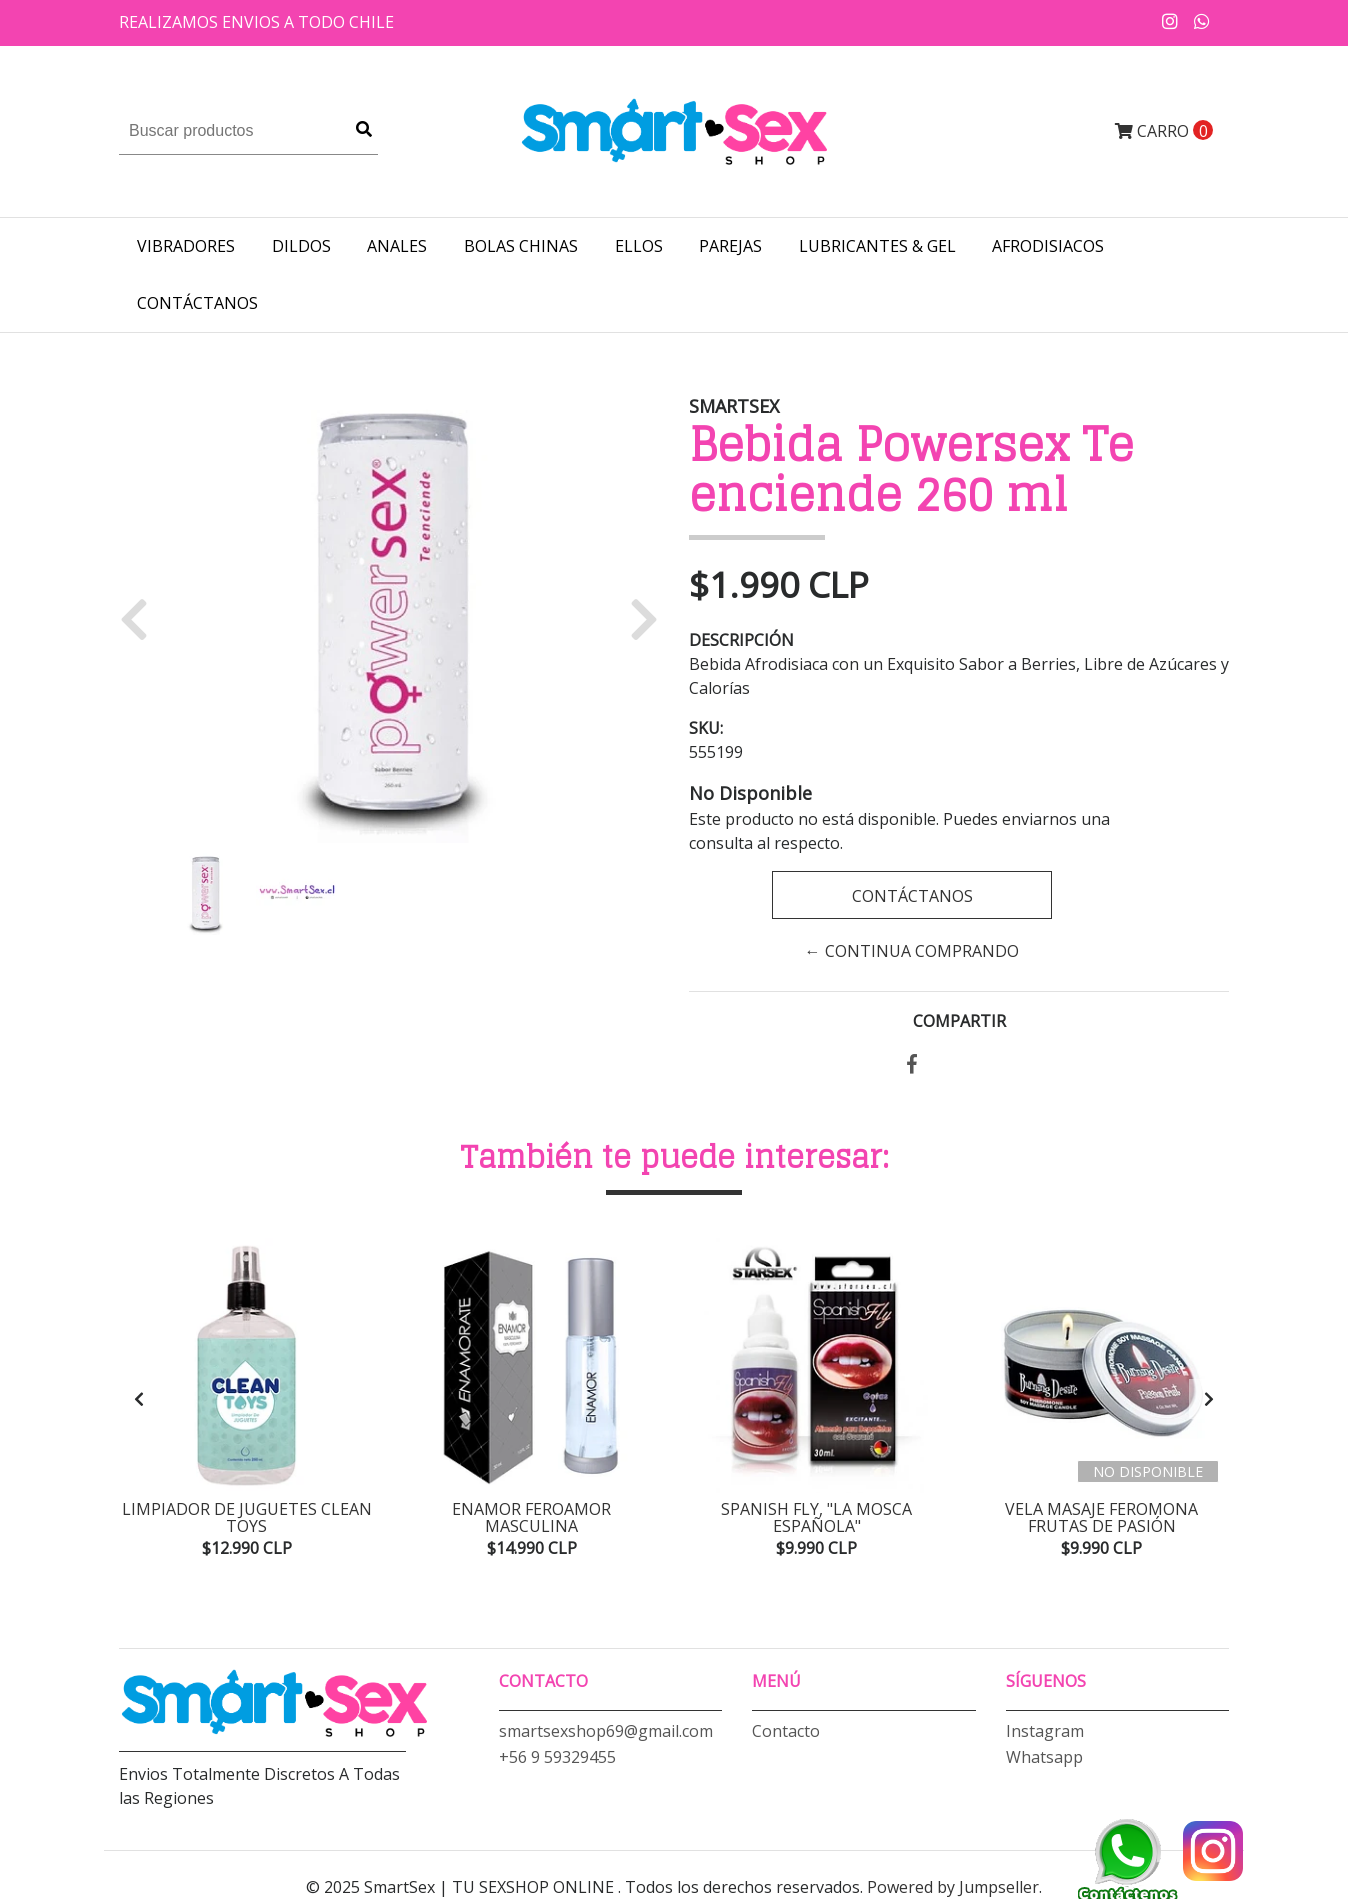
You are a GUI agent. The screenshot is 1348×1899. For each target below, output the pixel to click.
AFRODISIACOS (1048, 246)
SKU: (706, 728)
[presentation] (139, 1399)
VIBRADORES (186, 246)
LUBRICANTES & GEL (877, 246)
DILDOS (301, 246)
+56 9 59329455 (557, 1757)
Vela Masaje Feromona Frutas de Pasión (1101, 1518)
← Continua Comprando (912, 951)
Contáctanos (197, 303)
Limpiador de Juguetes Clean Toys (247, 1518)
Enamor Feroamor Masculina (531, 1518)
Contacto (786, 1731)
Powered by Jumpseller (953, 1887)
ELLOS (639, 246)
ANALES (397, 246)
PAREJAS (730, 246)
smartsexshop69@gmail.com (606, 1731)
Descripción (741, 640)
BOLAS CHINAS (521, 246)
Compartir (959, 1021)
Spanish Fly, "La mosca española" (816, 1518)
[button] (141, 618)
